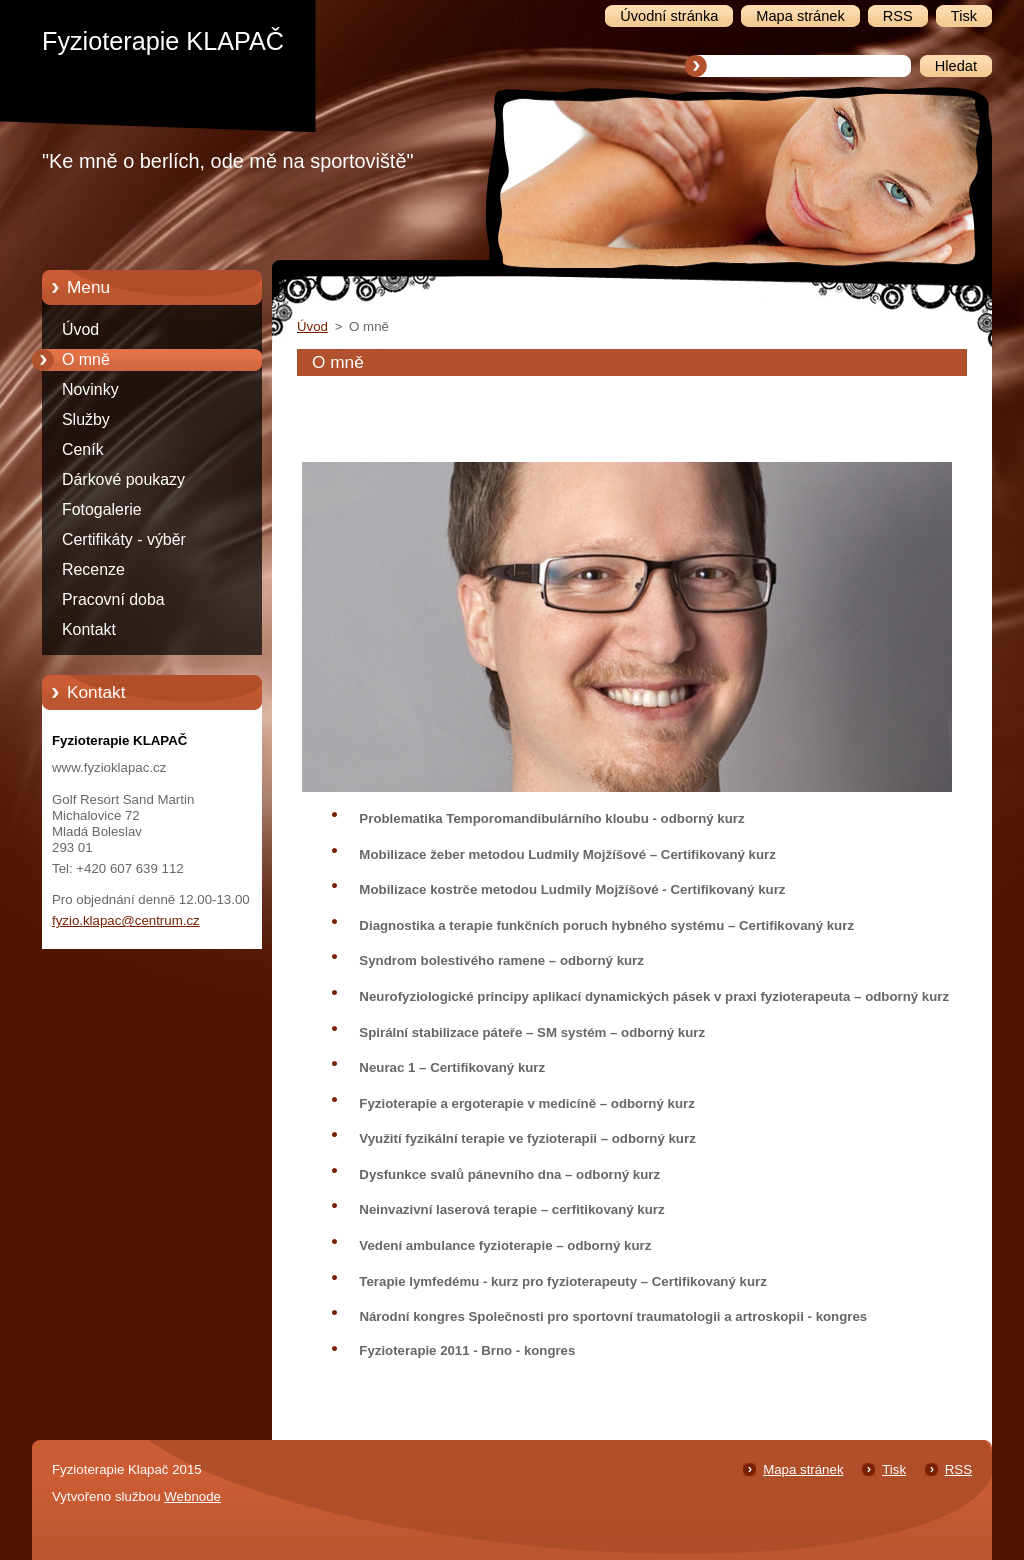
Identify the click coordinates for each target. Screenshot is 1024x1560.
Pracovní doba (113, 599)
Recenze (93, 569)
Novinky (90, 389)
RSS (958, 1469)
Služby (86, 419)
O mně (86, 359)
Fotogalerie (102, 509)
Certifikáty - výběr (124, 539)
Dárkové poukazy (123, 479)
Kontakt (89, 629)
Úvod (80, 329)
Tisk (894, 1469)
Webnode (192, 1496)
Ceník (83, 449)
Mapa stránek (803, 1469)
